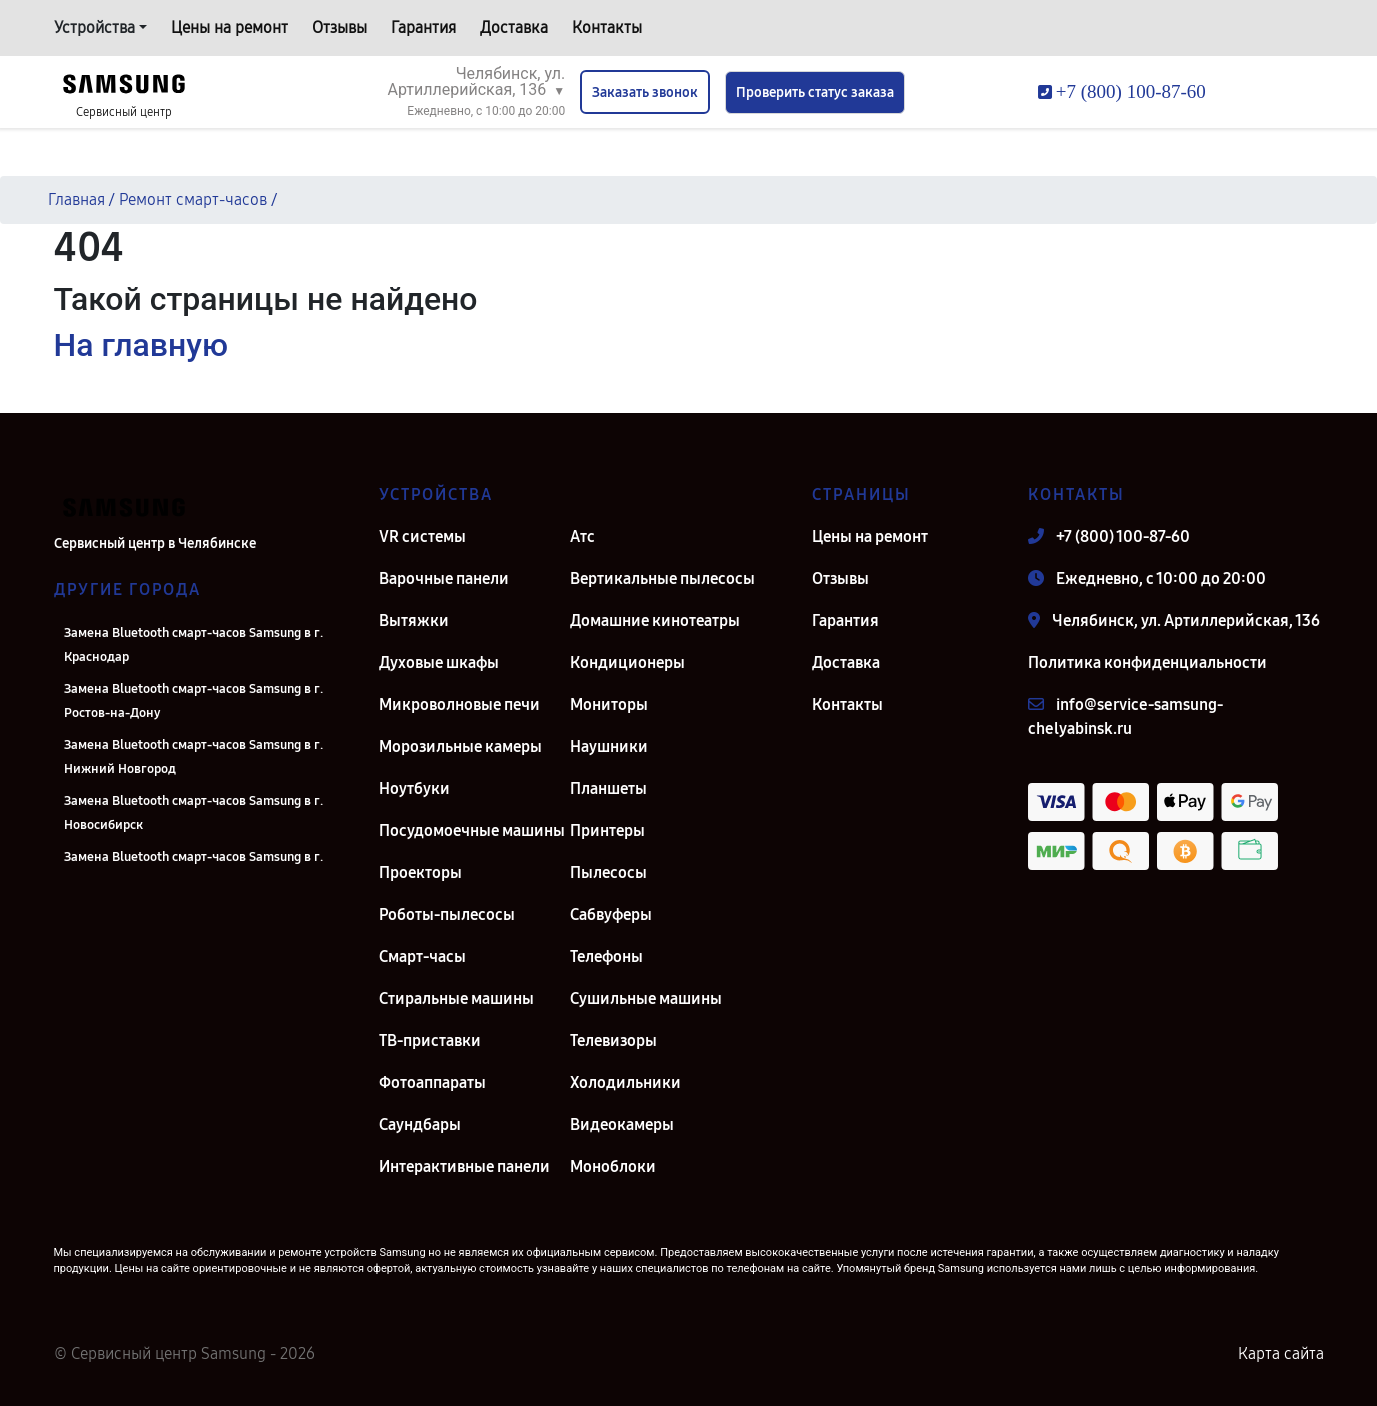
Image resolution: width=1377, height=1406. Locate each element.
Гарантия (423, 27)
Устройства (94, 27)
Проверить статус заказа (815, 92)
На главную (141, 345)
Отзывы (339, 27)
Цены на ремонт (229, 27)
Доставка (514, 27)
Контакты (607, 27)
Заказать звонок (645, 92)
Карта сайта (1281, 1353)
